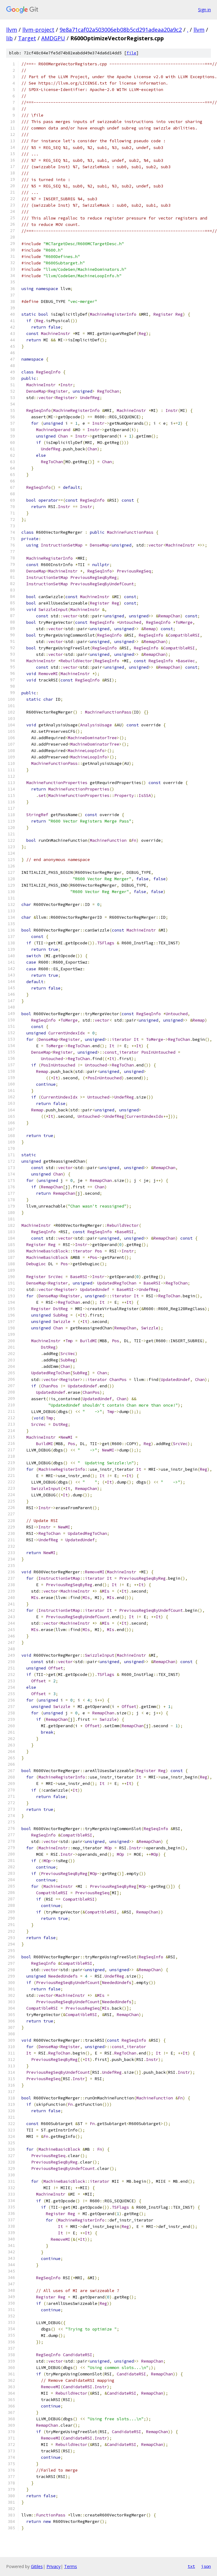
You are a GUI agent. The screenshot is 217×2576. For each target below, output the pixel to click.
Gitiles (37, 2566)
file (131, 53)
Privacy (53, 2566)
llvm (11, 29)
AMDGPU (53, 38)
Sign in (204, 10)
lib (9, 38)
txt (191, 2566)
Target (27, 38)
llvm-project (38, 29)
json (206, 2566)
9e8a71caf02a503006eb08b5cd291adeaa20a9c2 (121, 29)
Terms (70, 2566)
